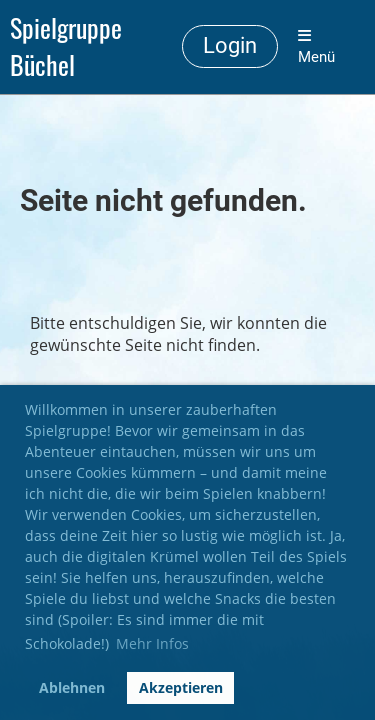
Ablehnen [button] (72, 687)
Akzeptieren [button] (181, 687)
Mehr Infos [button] (152, 643)
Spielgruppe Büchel (66, 47)
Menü (316, 47)
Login (230, 45)
